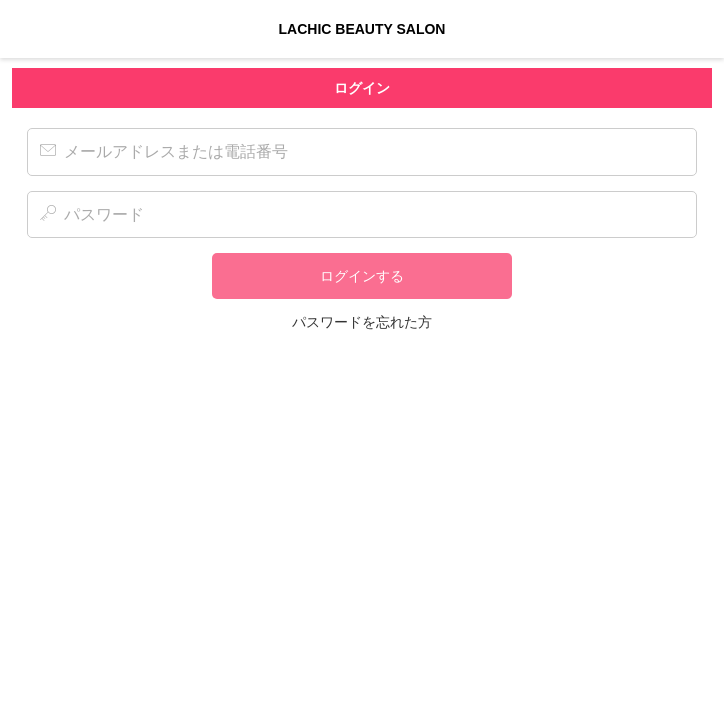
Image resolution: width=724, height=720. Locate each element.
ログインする (362, 276)
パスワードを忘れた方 (362, 322)
